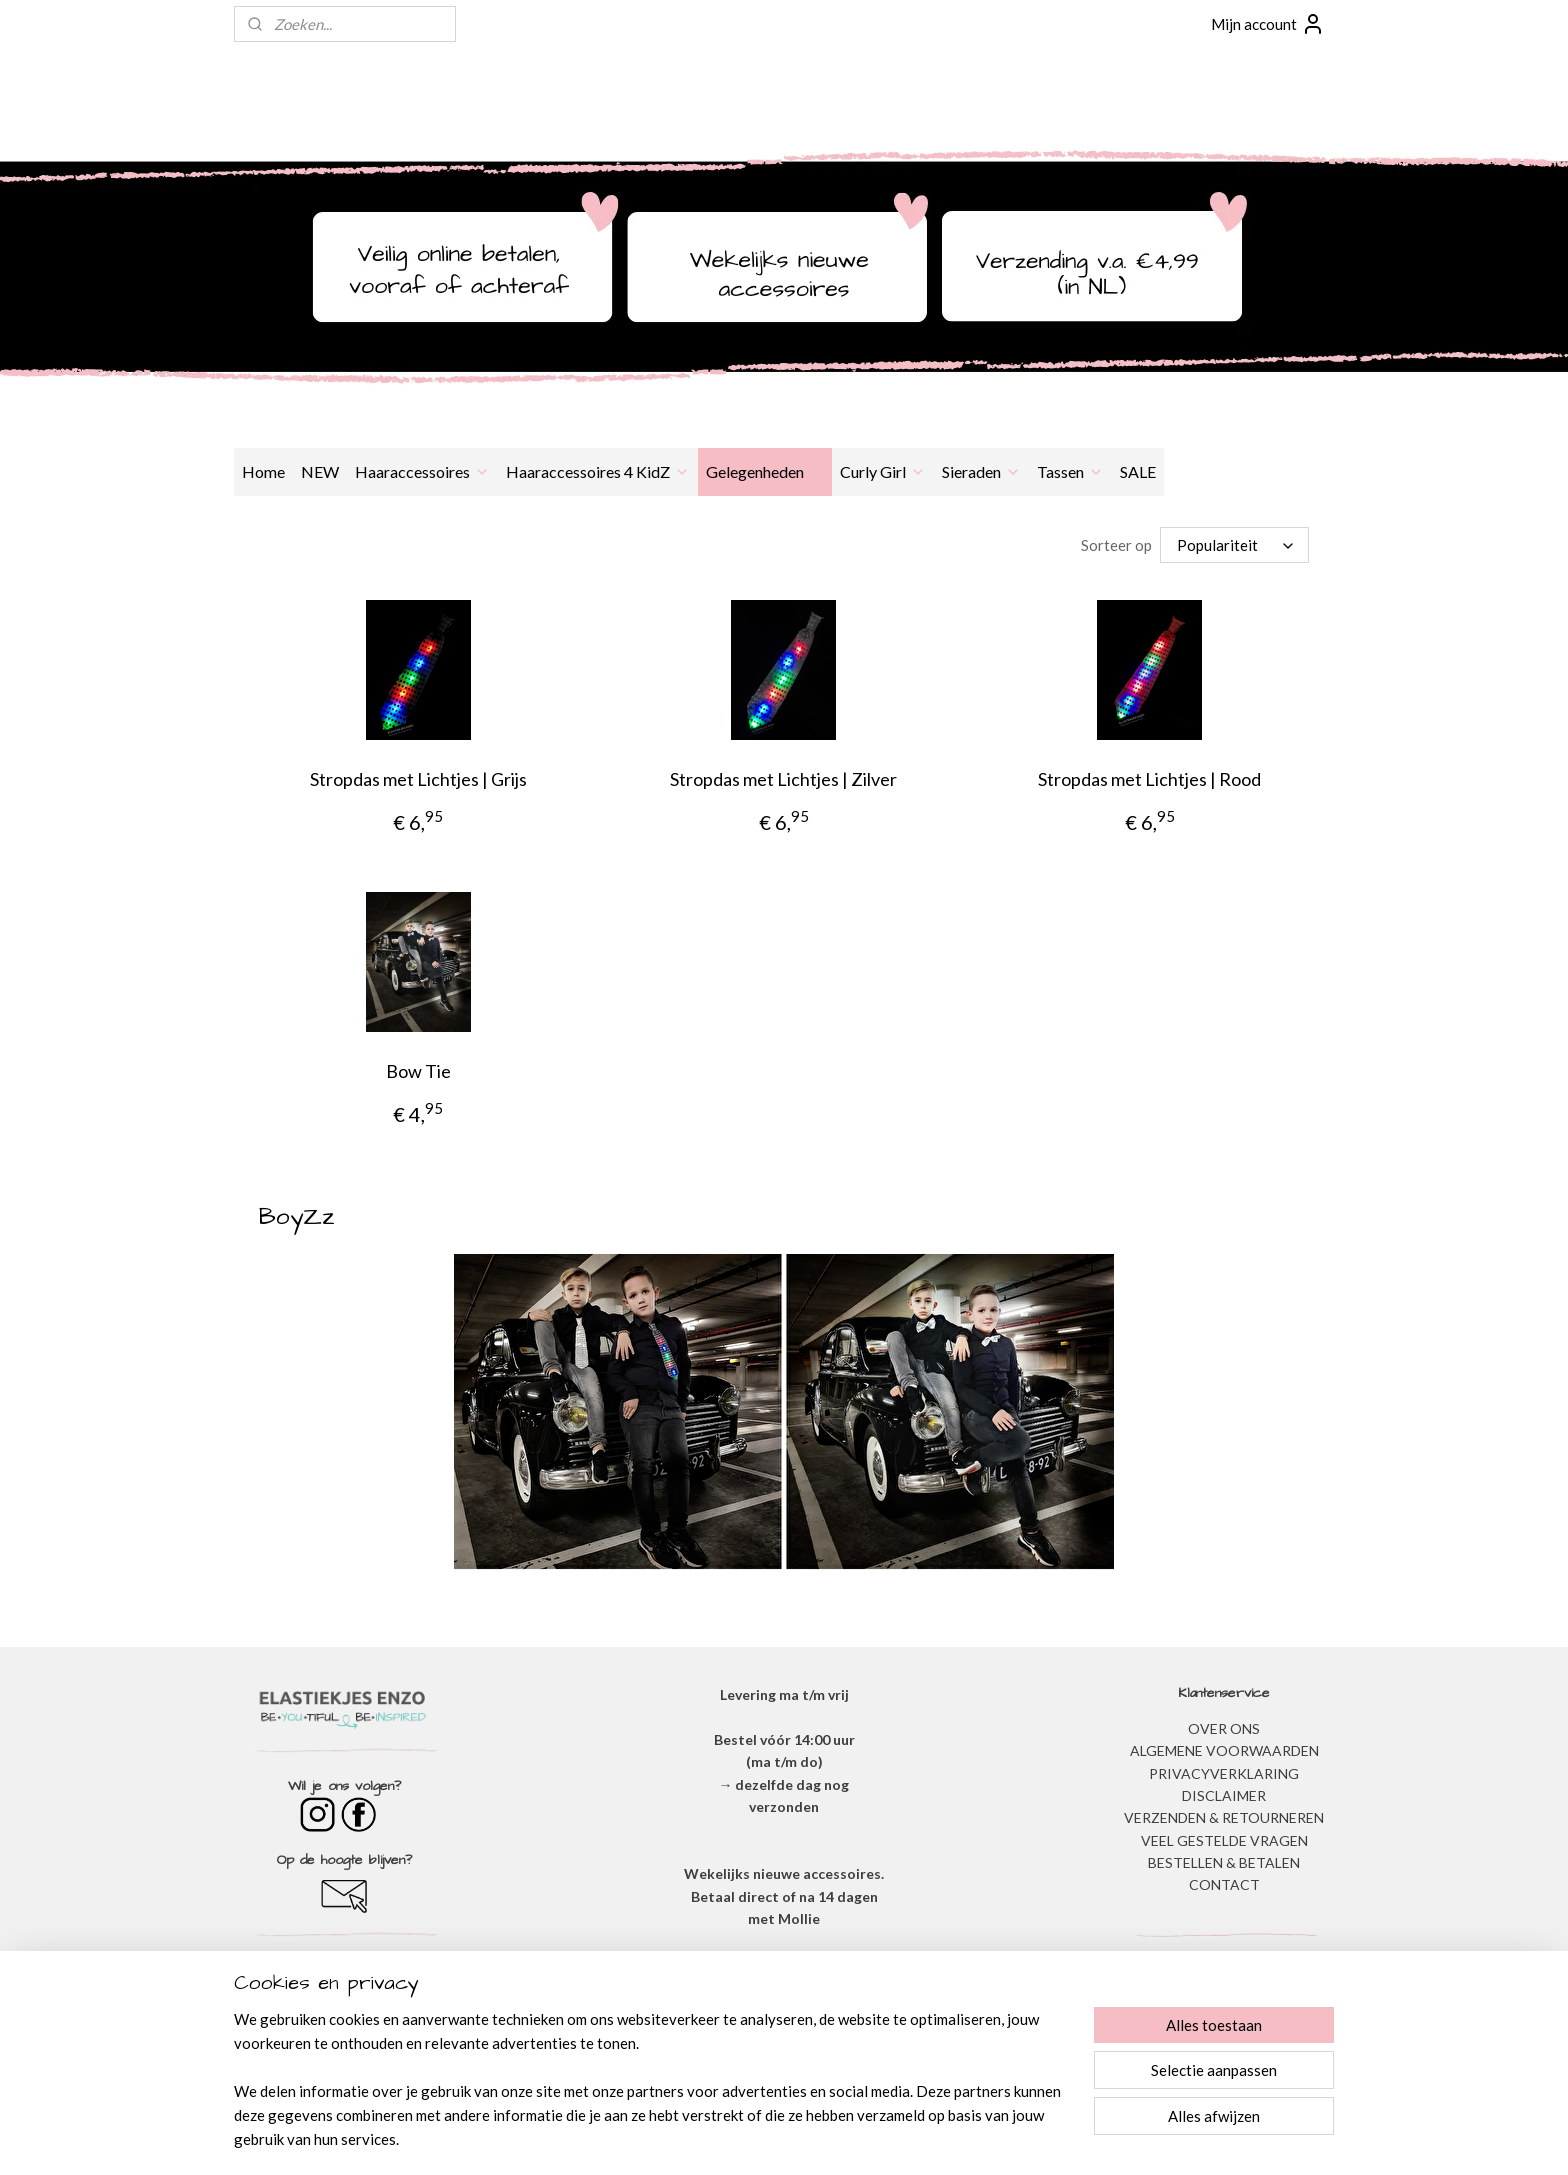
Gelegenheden (765, 471)
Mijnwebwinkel (988, 2138)
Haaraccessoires (422, 471)
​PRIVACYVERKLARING (1224, 1773)
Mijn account (1268, 24)
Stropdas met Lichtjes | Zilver (783, 779)
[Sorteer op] (1234, 545)
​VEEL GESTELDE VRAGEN (1224, 1840)
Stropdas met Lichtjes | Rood (1149, 779)
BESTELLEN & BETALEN (1224, 1862)
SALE (1138, 471)
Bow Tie (418, 1071)
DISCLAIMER (1224, 1795)
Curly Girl (883, 471)
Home (263, 471)
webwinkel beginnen (825, 2138)
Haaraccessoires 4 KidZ (598, 471)
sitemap (720, 2138)
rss (756, 2138)
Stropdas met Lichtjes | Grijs (418, 779)
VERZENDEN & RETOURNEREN (1224, 1817)
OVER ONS (1224, 1728)
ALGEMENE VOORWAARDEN (1224, 1750)
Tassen (1070, 471)
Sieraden (981, 471)
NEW (320, 471)
